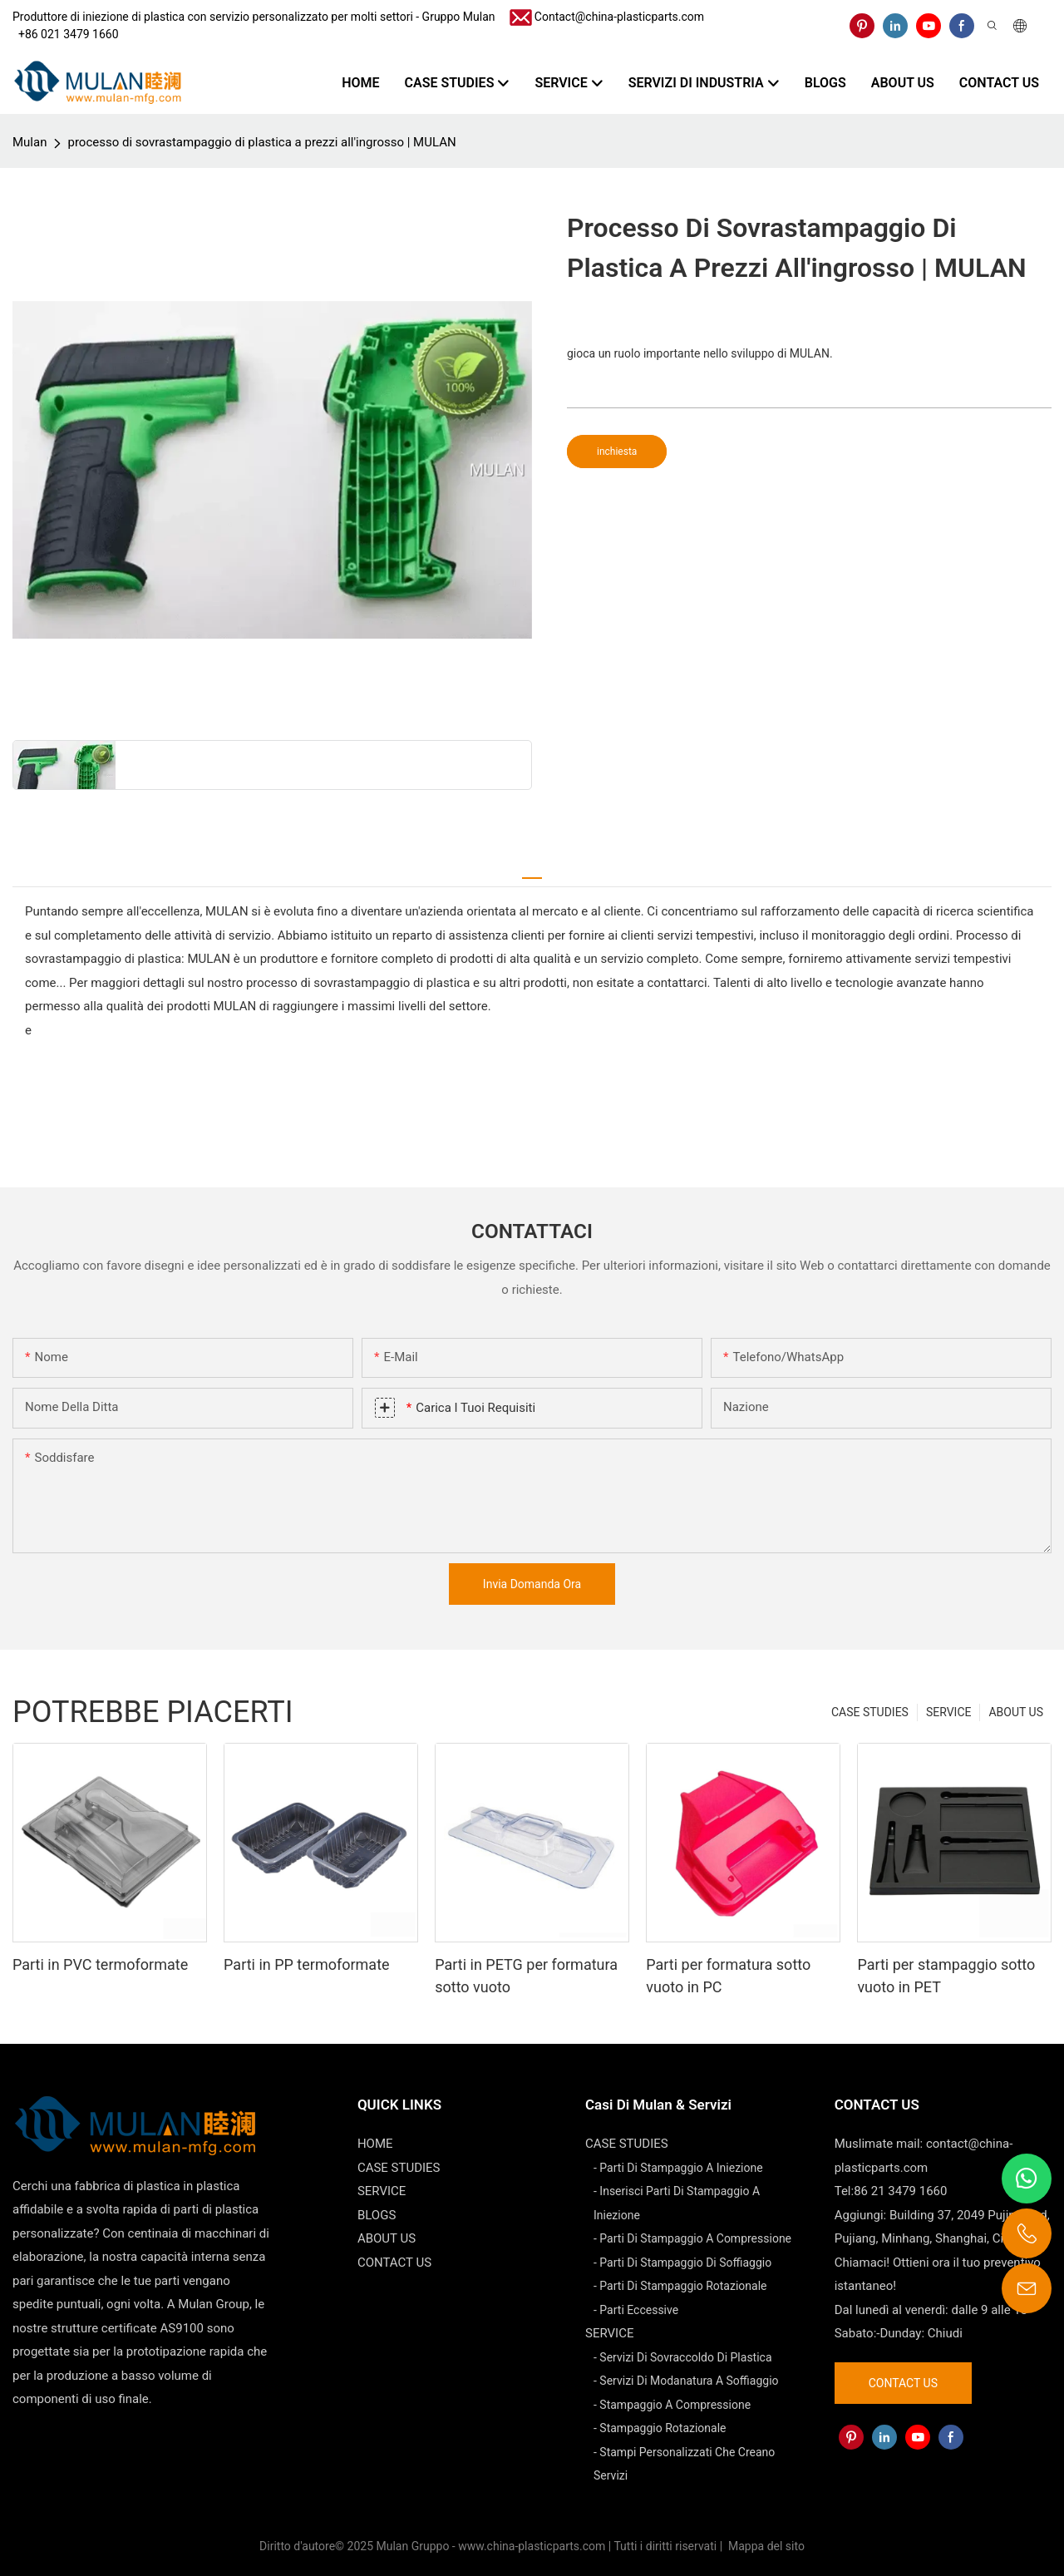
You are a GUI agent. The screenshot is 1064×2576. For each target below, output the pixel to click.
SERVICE (949, 1712)
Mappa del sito (765, 2546)
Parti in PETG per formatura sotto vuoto (526, 1976)
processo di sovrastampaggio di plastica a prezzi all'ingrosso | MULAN (261, 142)
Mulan (29, 142)
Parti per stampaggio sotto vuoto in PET (946, 1976)
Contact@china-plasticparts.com (619, 16)
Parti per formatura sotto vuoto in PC (728, 1976)
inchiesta (617, 451)
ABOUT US (1015, 1712)
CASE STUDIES (870, 1712)
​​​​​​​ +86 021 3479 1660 (65, 34)
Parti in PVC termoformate (100, 1964)
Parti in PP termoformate (307, 1964)
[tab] (532, 870)
